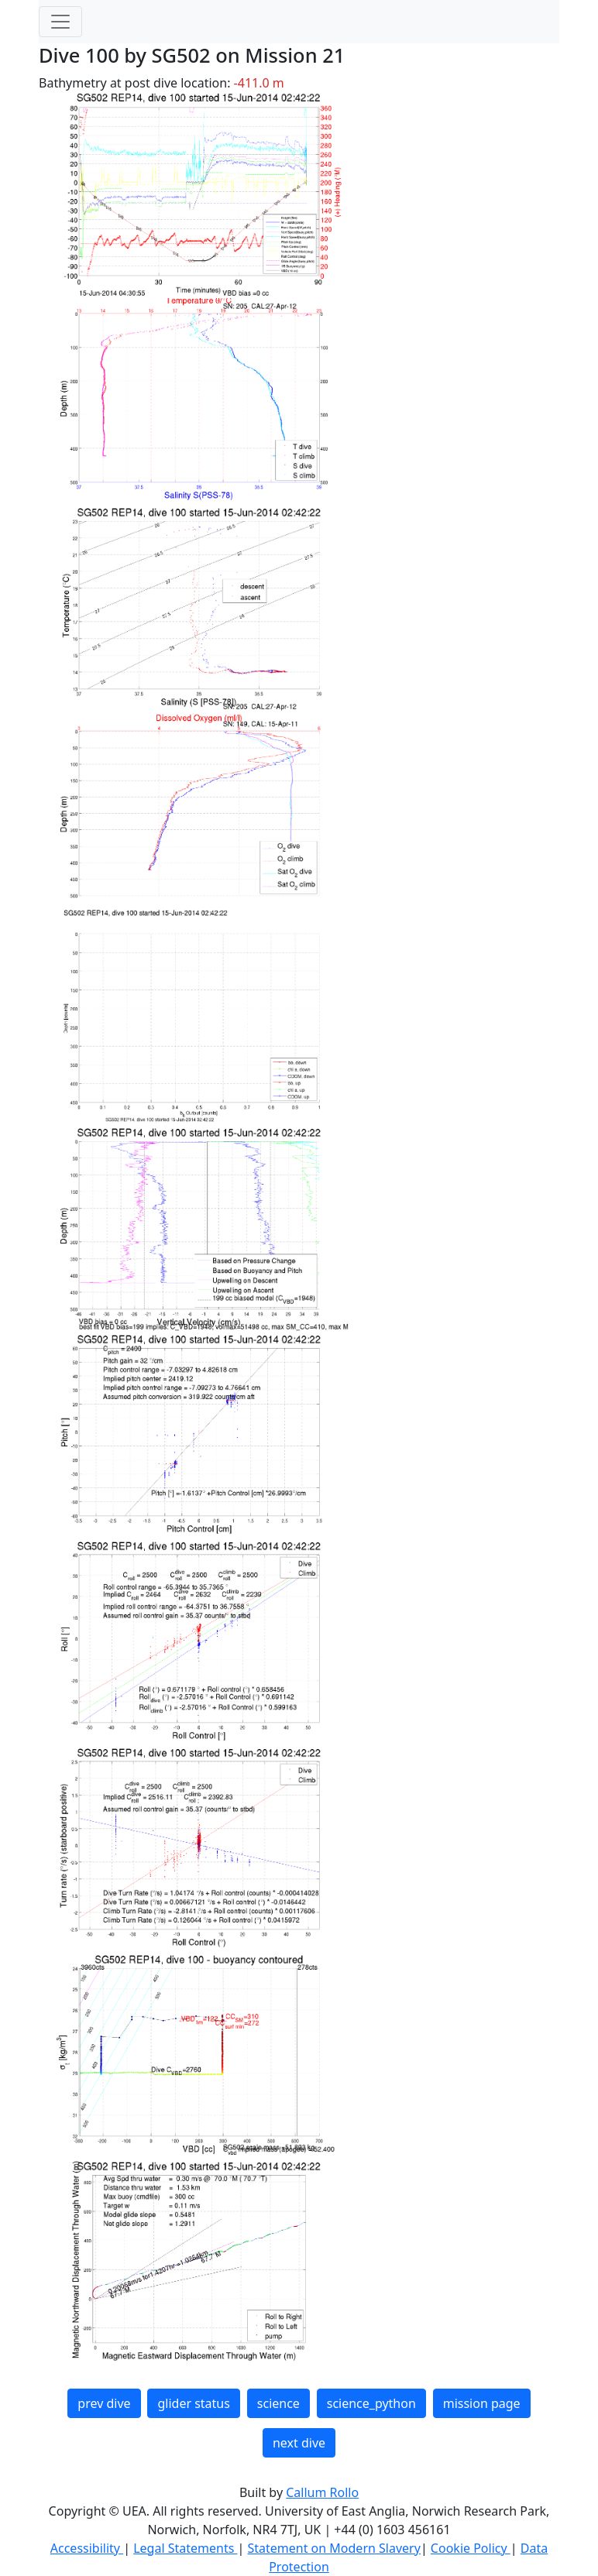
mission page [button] (482, 2403)
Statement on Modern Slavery (333, 2548)
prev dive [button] (103, 2403)
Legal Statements (185, 2548)
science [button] (278, 2403)
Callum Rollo (322, 2492)
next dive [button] (299, 2442)
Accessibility (86, 2548)
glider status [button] (193, 2403)
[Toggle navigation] (60, 21)
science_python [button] (371, 2403)
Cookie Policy (470, 2548)
